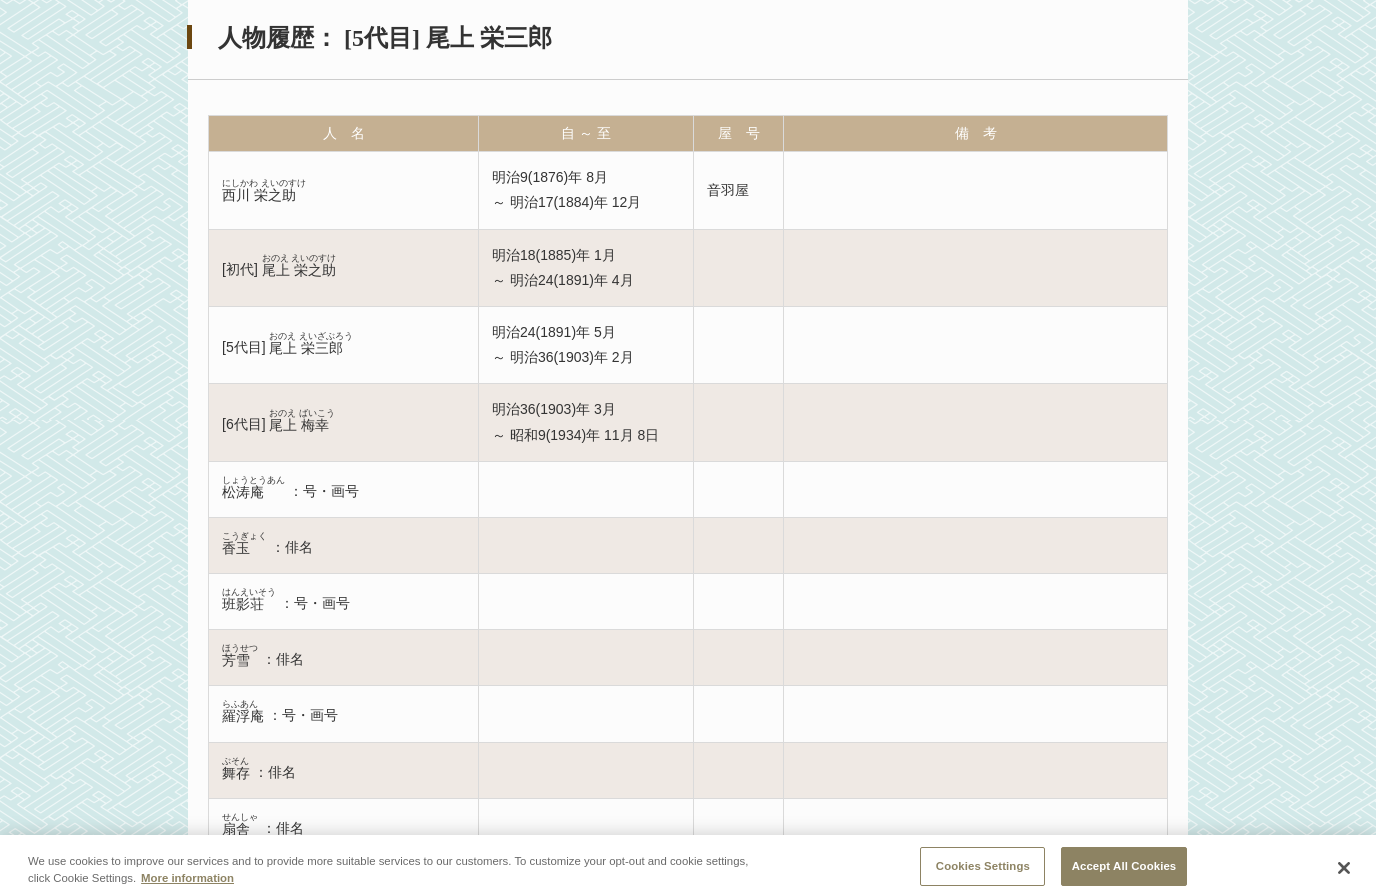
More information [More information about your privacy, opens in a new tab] (187, 884)
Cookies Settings (983, 872)
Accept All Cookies (1124, 872)
